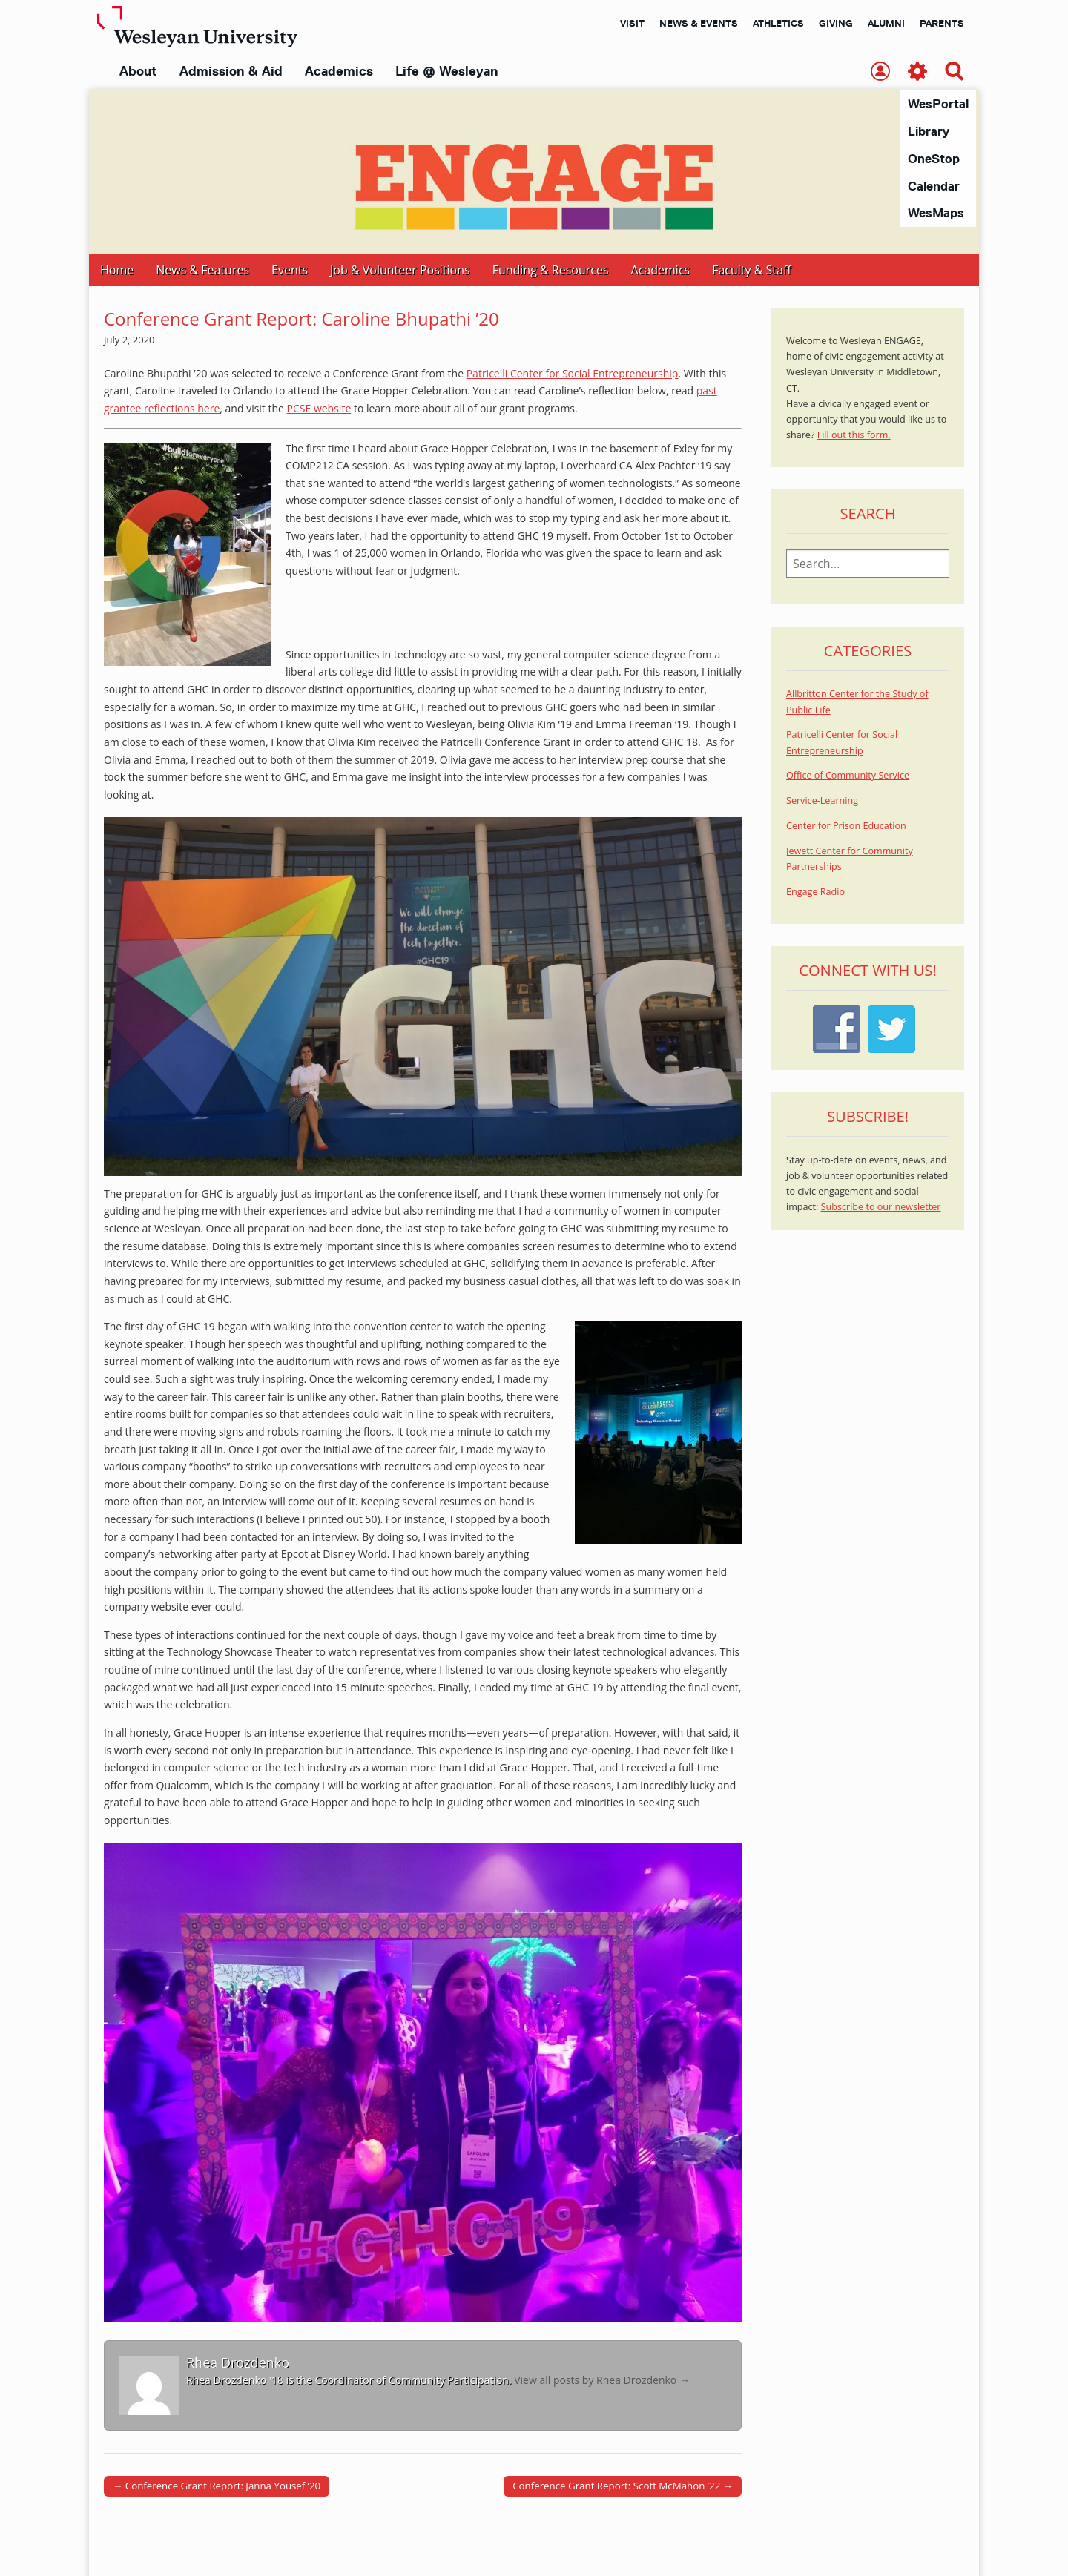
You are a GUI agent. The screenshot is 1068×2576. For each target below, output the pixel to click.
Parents (942, 23)
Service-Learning (822, 801)
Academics (338, 71)
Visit (632, 23)
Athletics (778, 23)
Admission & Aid (231, 71)
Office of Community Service (847, 776)
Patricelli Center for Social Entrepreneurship (573, 374)
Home (117, 270)
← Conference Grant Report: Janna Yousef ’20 (216, 2486)
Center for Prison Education (846, 826)
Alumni (886, 23)
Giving (836, 23)
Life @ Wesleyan (446, 71)
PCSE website (319, 409)
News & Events (698, 23)
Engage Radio (815, 892)
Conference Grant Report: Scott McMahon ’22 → (622, 2486)
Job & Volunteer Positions (400, 270)
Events (289, 270)
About (138, 71)
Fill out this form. (854, 435)
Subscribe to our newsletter (881, 1207)
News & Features (202, 270)
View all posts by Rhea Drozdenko (602, 2381)
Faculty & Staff (751, 270)
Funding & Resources (550, 270)
